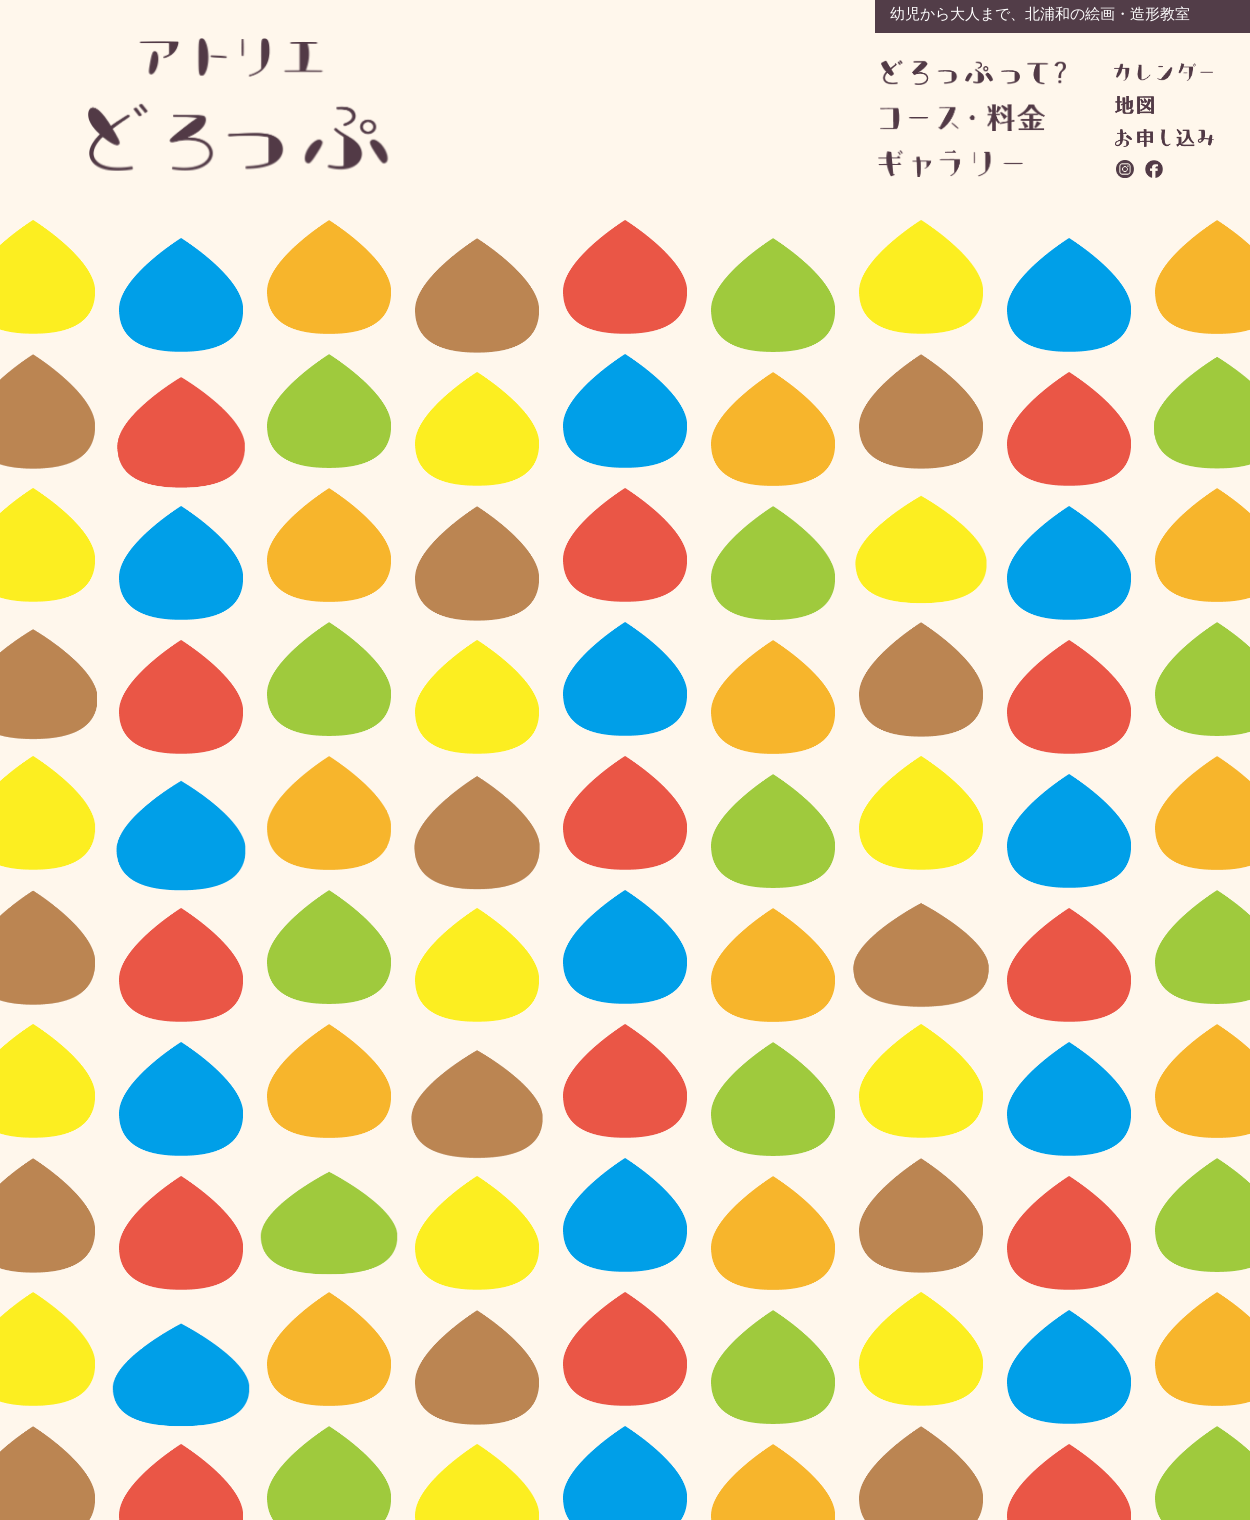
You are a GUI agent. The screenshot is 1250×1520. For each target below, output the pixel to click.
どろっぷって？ (973, 73)
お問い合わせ (1164, 138)
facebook (1155, 169)
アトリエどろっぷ (239, 104)
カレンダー (1163, 72)
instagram (1126, 169)
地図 (1134, 105)
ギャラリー (970, 163)
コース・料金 (972, 117)
